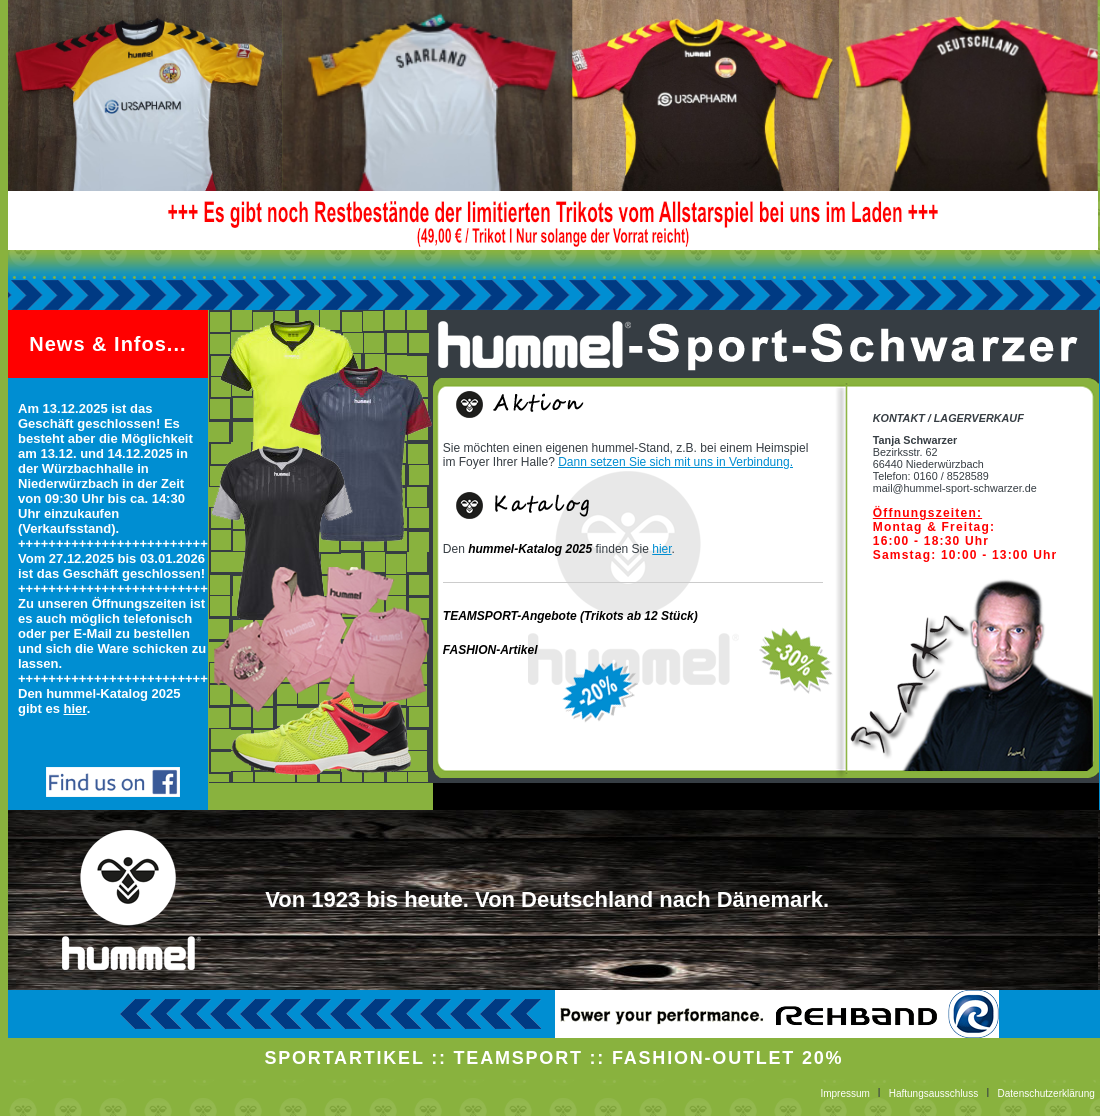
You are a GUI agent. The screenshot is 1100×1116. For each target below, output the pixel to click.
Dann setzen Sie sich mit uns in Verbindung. (675, 462)
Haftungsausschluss (934, 1093)
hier (75, 708)
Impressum (846, 1093)
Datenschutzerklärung (1046, 1093)
